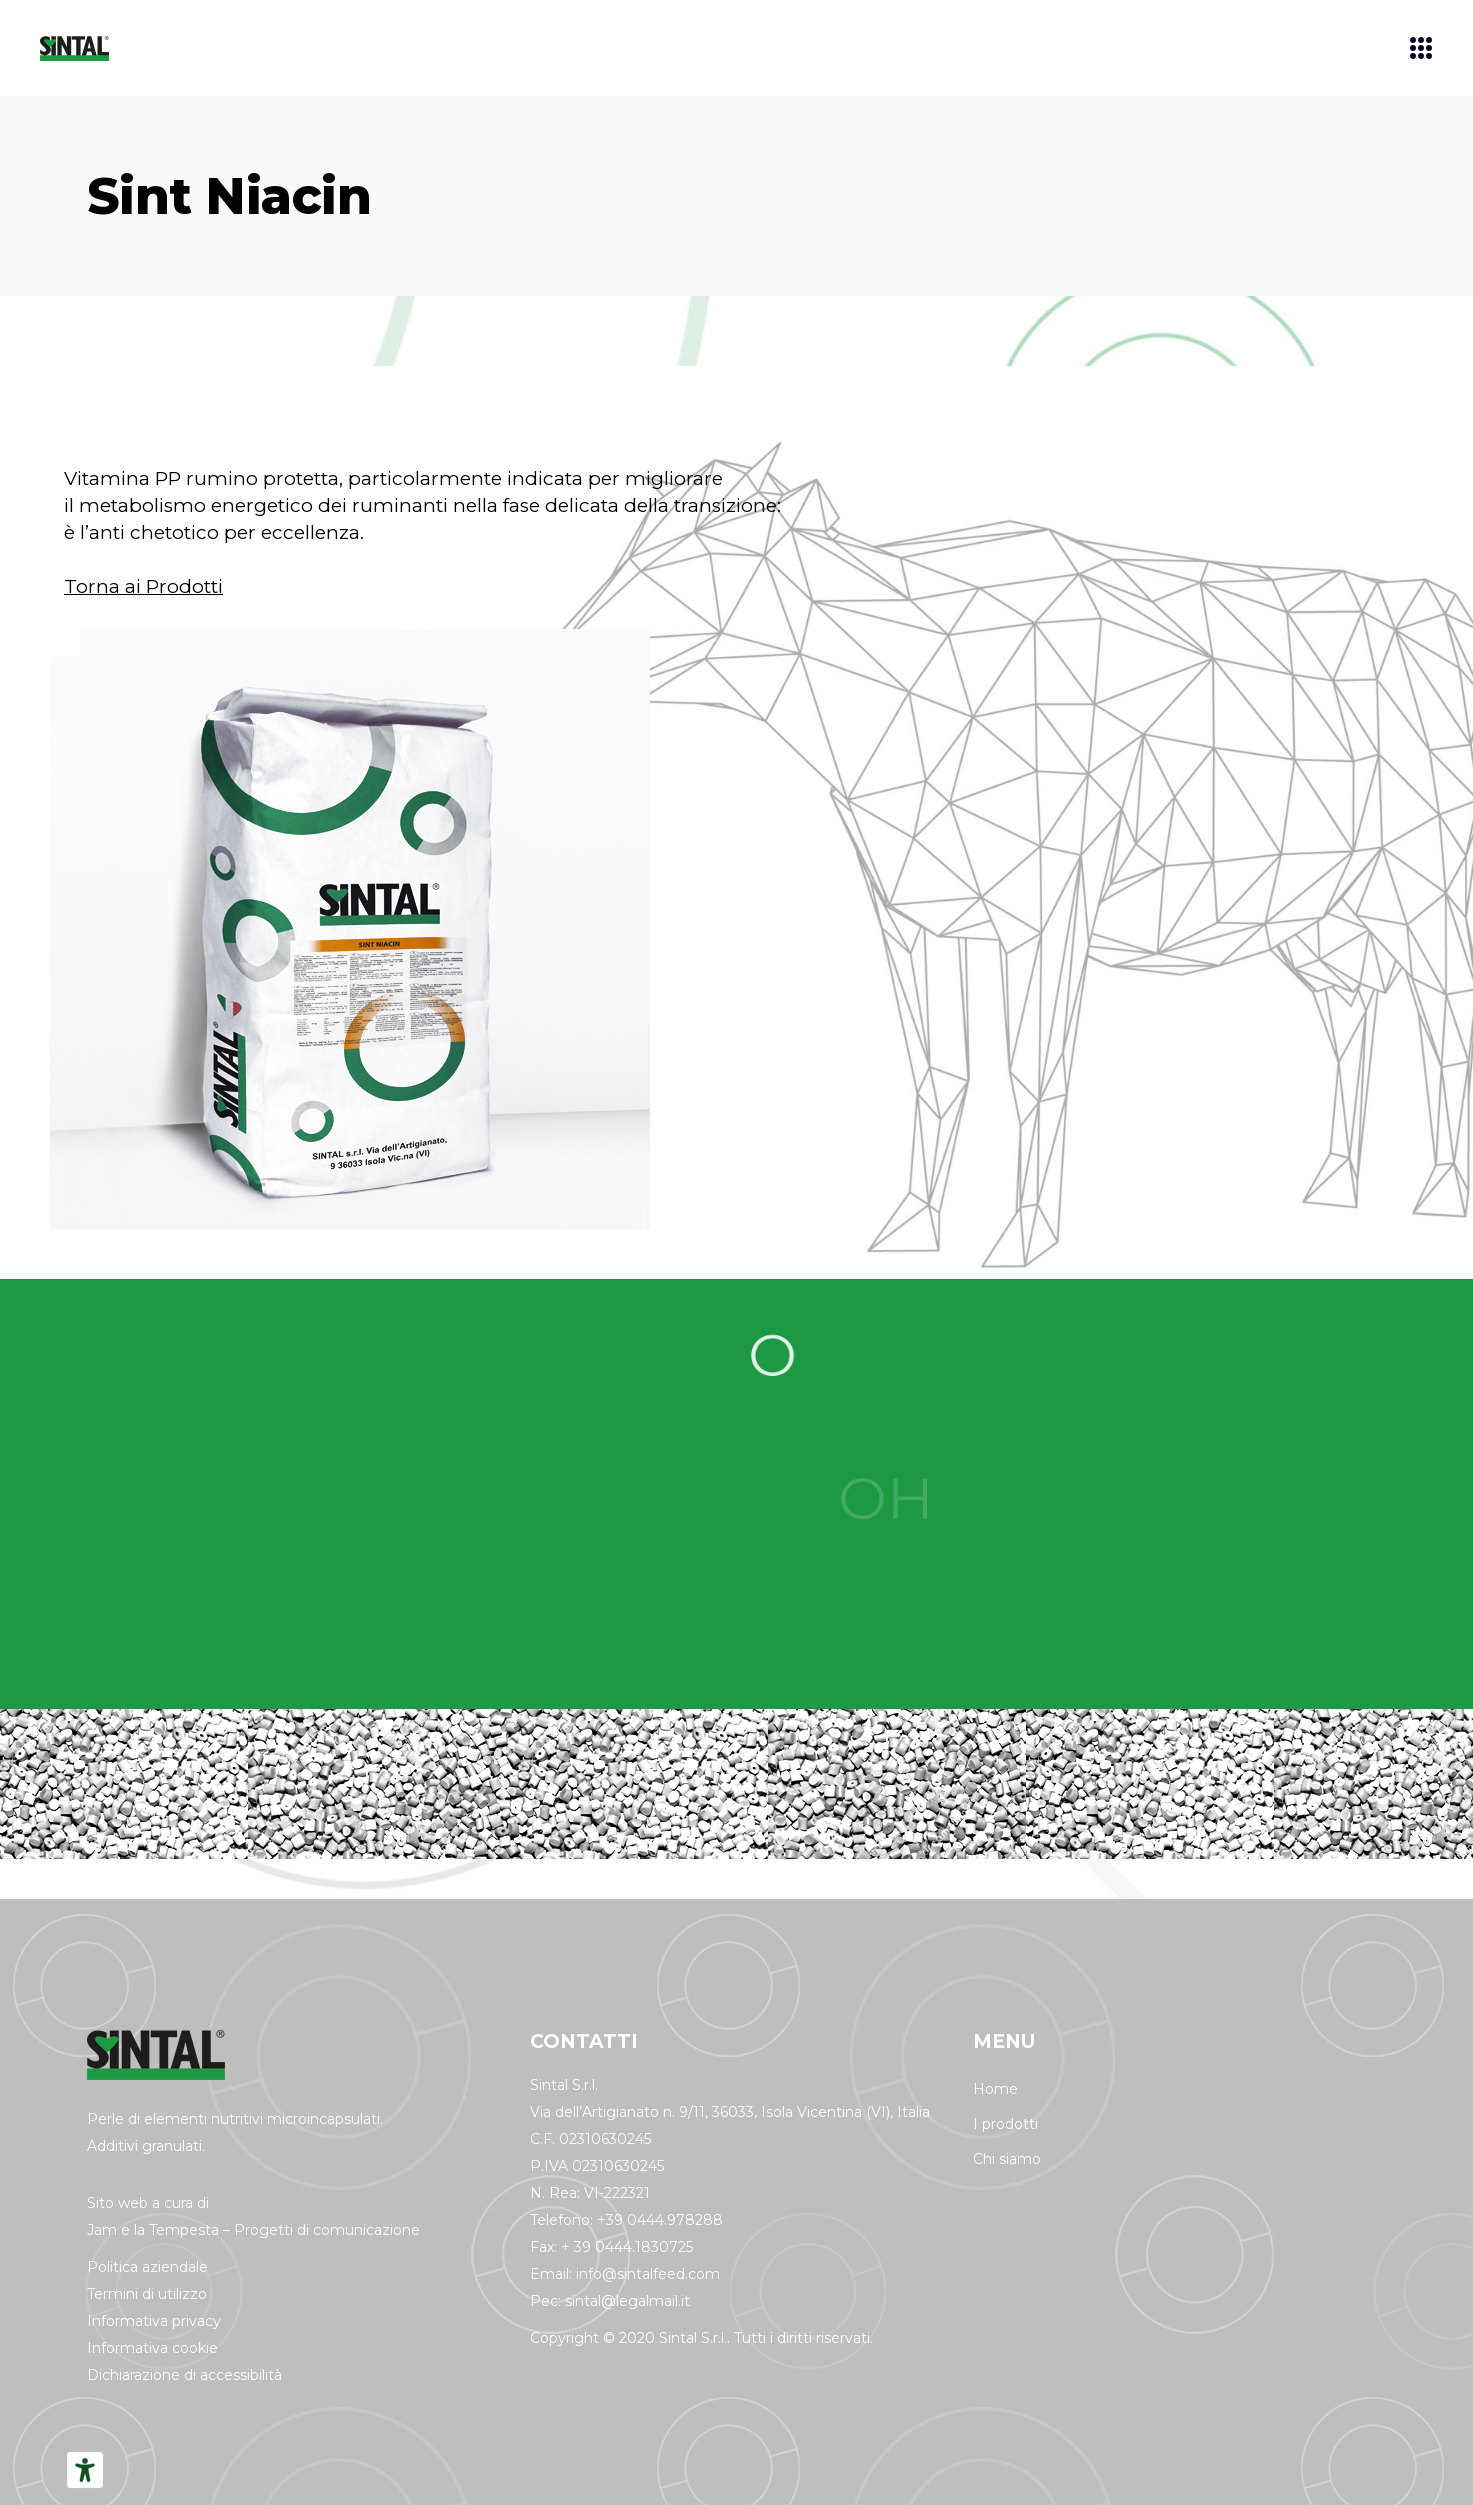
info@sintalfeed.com (648, 2274)
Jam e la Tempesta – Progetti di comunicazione (253, 2230)
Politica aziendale (147, 2267)
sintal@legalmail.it (627, 2301)
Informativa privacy (154, 2321)
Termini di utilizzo (147, 2294)
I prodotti (1005, 2124)
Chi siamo (1007, 2159)
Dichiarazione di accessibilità (184, 2375)
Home (995, 2089)
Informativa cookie (152, 2348)
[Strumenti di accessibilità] (85, 2470)
